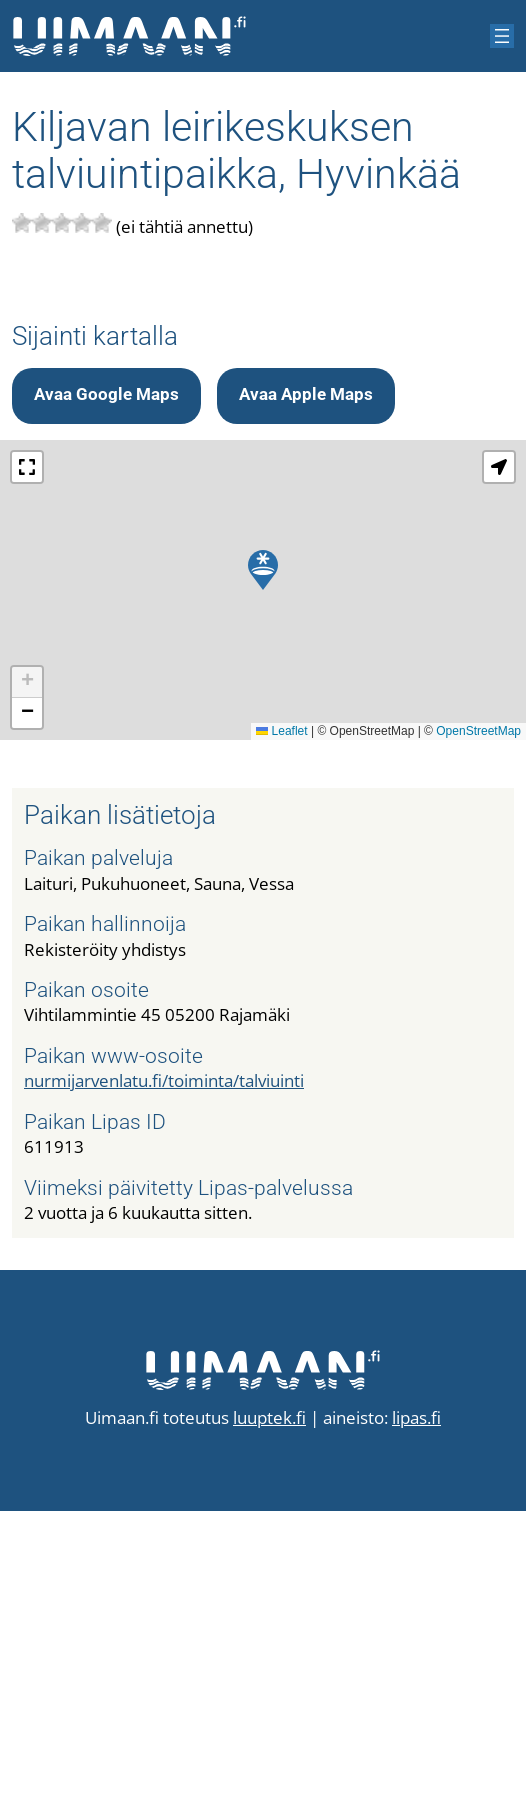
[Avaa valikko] (502, 36)
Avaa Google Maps (106, 690)
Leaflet (281, 1027)
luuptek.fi (269, 1713)
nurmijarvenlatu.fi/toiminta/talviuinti (164, 1376)
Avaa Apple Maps (306, 690)
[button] (263, 866)
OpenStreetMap (478, 1027)
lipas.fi (416, 1713)
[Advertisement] (263, 429)
